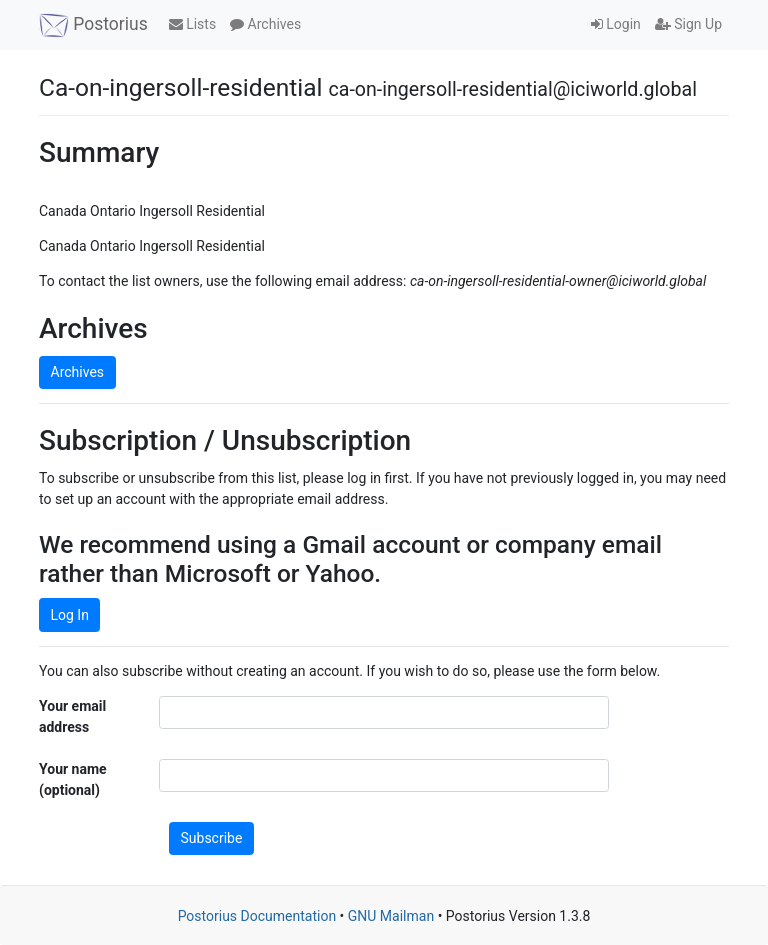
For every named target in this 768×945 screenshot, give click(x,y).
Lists (192, 24)
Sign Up (688, 24)
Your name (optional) (73, 779)
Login (616, 24)
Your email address (72, 716)
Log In (70, 615)
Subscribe (212, 838)
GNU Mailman (391, 916)
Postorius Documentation (257, 916)
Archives (265, 24)
